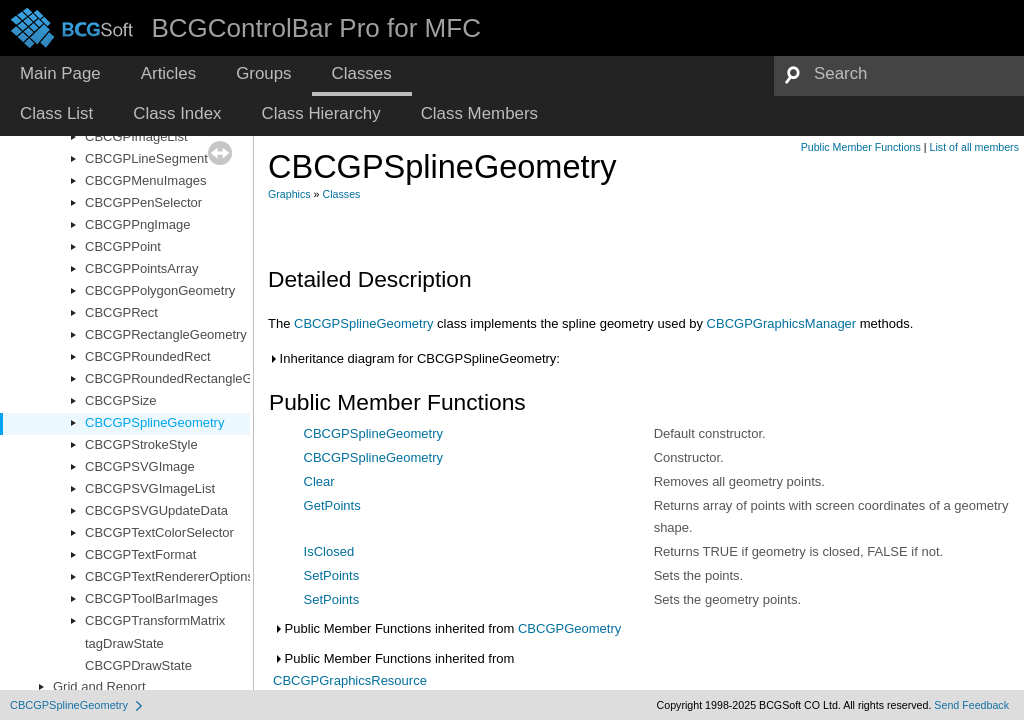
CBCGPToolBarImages (151, 598)
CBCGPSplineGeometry (154, 422)
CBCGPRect (121, 312)
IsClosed (329, 551)
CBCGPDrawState (138, 665)
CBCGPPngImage (138, 224)
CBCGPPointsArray (141, 268)
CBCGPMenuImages (145, 180)
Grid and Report (99, 686)
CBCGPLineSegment (146, 158)
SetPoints (332, 575)
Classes (342, 194)
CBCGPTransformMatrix (155, 620)
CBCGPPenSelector (143, 202)
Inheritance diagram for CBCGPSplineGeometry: (414, 358)
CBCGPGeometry (569, 628)
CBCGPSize (121, 400)
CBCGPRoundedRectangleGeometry (192, 378)
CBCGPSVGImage (140, 466)
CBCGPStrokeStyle (141, 444)
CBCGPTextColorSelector (159, 532)
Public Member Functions (861, 147)
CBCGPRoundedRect (148, 356)
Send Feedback (971, 705)
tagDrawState (124, 643)
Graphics (289, 194)
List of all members (974, 147)
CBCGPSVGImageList (150, 488)
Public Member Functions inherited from (447, 628)
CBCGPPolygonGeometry (160, 290)
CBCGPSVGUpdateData (156, 510)
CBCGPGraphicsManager (782, 323)
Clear (319, 481)
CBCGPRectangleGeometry (166, 334)
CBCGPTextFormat (140, 554)
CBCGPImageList (136, 136)
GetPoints (332, 505)
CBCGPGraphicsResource (350, 680)
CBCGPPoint (123, 246)
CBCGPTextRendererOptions (169, 576)
